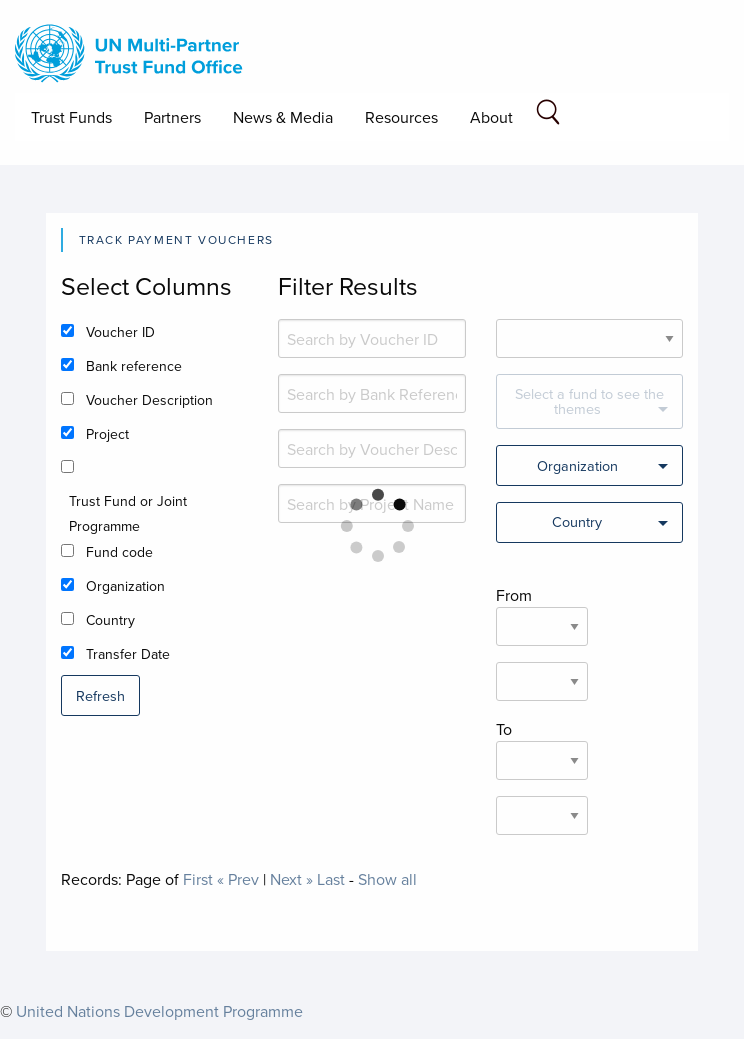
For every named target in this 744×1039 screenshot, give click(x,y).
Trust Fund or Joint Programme (128, 513)
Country (110, 620)
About (491, 117)
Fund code (119, 552)
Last (331, 879)
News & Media (283, 117)
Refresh (100, 695)
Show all (387, 879)
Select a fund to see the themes (589, 400)
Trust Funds (71, 117)
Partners (172, 117)
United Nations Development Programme (159, 1011)
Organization (125, 586)
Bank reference (134, 366)
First (198, 879)
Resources (401, 117)
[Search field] (548, 115)
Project (107, 434)
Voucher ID (120, 332)
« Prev (238, 879)
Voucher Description (149, 400)
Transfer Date (128, 654)
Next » (291, 879)
